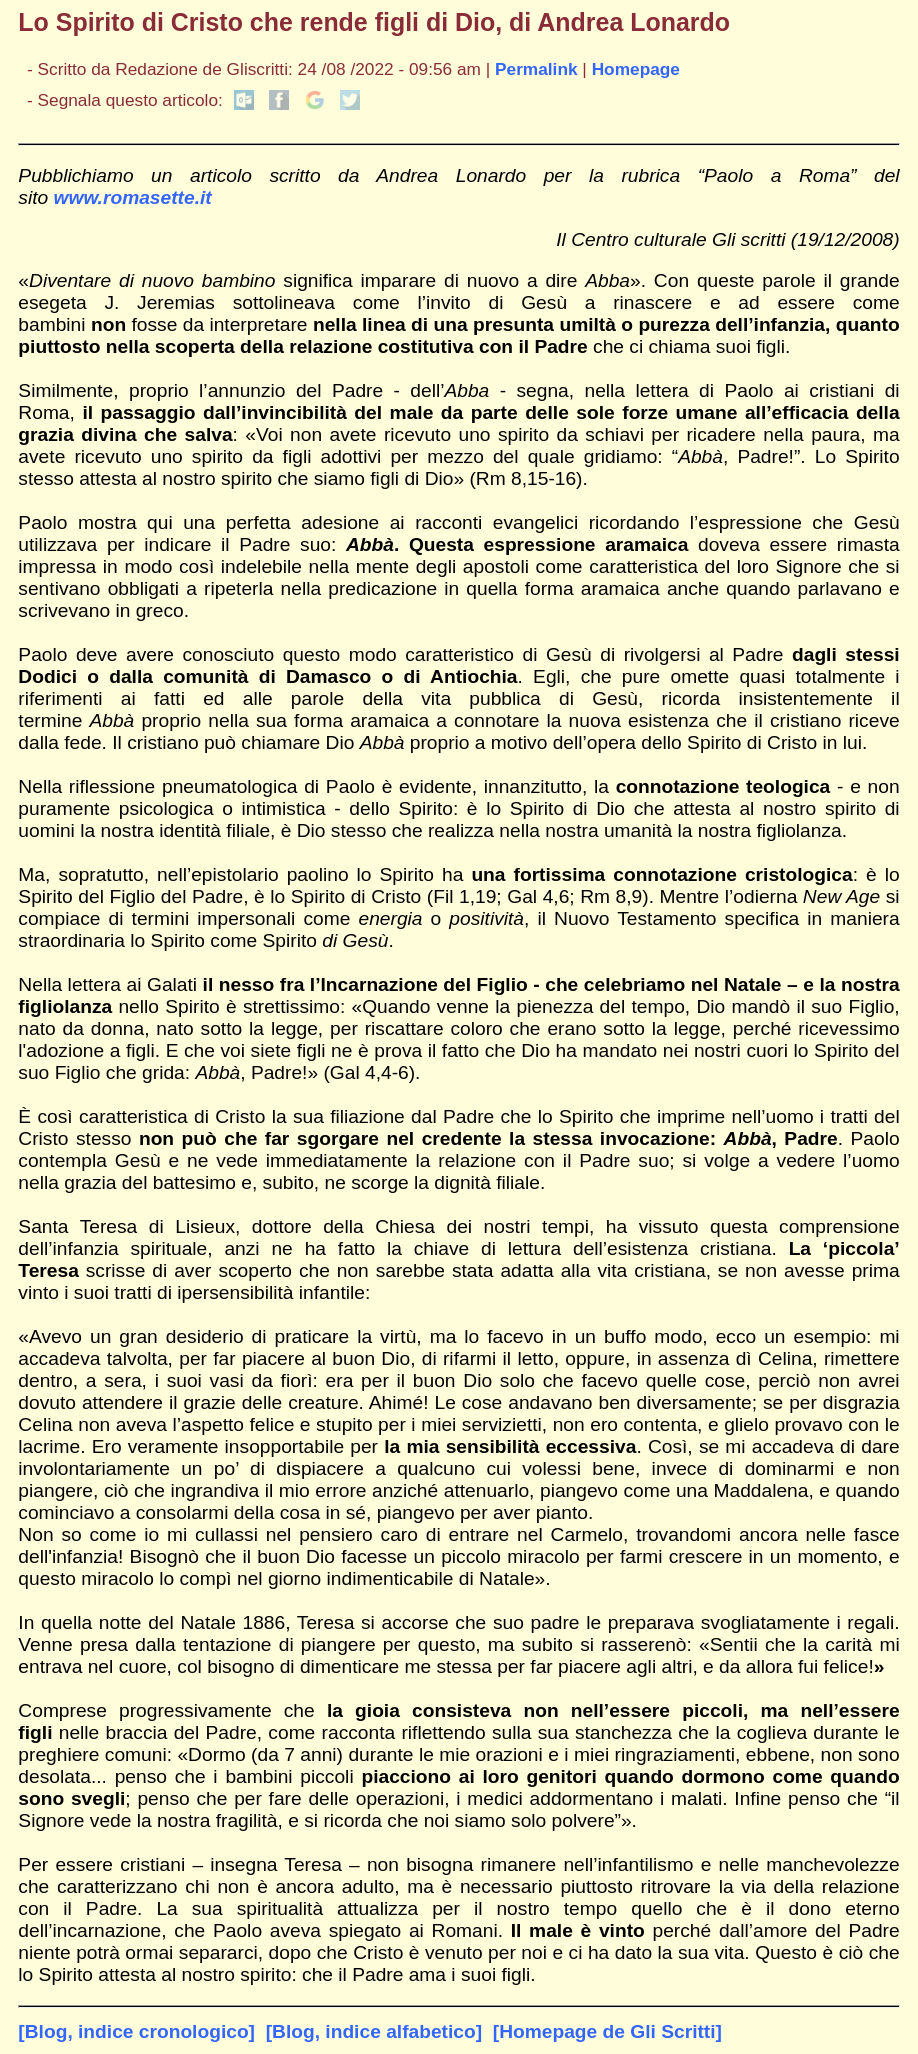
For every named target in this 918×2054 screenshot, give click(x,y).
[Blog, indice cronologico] (136, 2031)
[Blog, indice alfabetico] (374, 2031)
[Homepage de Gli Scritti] (607, 2031)
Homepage (636, 69)
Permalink (536, 69)
